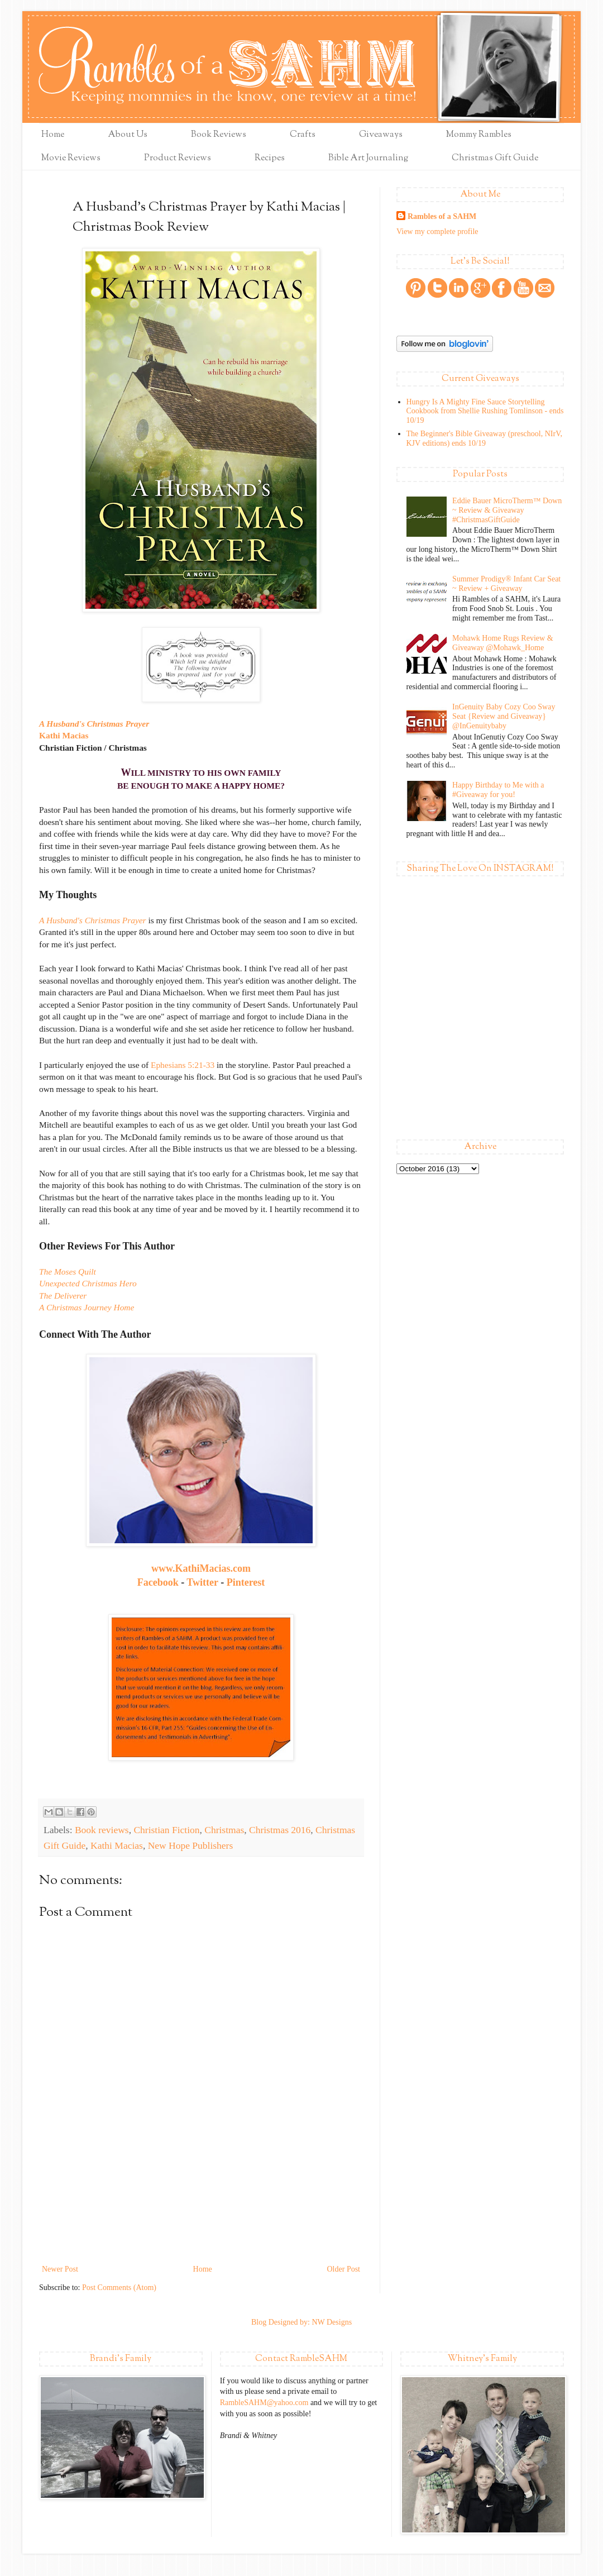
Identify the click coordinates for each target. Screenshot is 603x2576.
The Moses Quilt (67, 1271)
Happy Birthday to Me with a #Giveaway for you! (498, 790)
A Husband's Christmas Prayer (94, 723)
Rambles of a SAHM (442, 216)
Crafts (302, 134)
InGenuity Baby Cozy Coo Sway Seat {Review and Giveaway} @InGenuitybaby (503, 716)
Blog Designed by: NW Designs (301, 2322)
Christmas (224, 1829)
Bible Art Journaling (368, 158)
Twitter (202, 1582)
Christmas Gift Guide (495, 158)
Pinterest (246, 1582)
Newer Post (60, 2269)
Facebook (158, 1582)
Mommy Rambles (478, 134)
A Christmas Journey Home (86, 1307)
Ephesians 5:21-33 (182, 1065)
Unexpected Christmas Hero (88, 1283)
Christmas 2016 (279, 1829)
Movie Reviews (70, 158)
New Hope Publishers (190, 1845)
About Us (127, 134)
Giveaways (381, 134)
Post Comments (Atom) (119, 2287)
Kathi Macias (64, 735)
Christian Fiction (166, 1829)
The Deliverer (63, 1295)
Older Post (344, 2269)
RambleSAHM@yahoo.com (264, 2402)
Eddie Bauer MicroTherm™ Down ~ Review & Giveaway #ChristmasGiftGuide (507, 510)
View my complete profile (437, 231)
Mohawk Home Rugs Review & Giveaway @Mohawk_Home (502, 643)
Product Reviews (177, 158)
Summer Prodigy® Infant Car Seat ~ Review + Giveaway (506, 584)
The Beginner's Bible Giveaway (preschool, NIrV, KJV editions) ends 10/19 (484, 438)
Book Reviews (218, 134)
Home (52, 134)
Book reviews (102, 1829)
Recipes (270, 158)
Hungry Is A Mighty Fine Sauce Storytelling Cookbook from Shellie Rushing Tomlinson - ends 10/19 (485, 411)
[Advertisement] (201, 2213)
